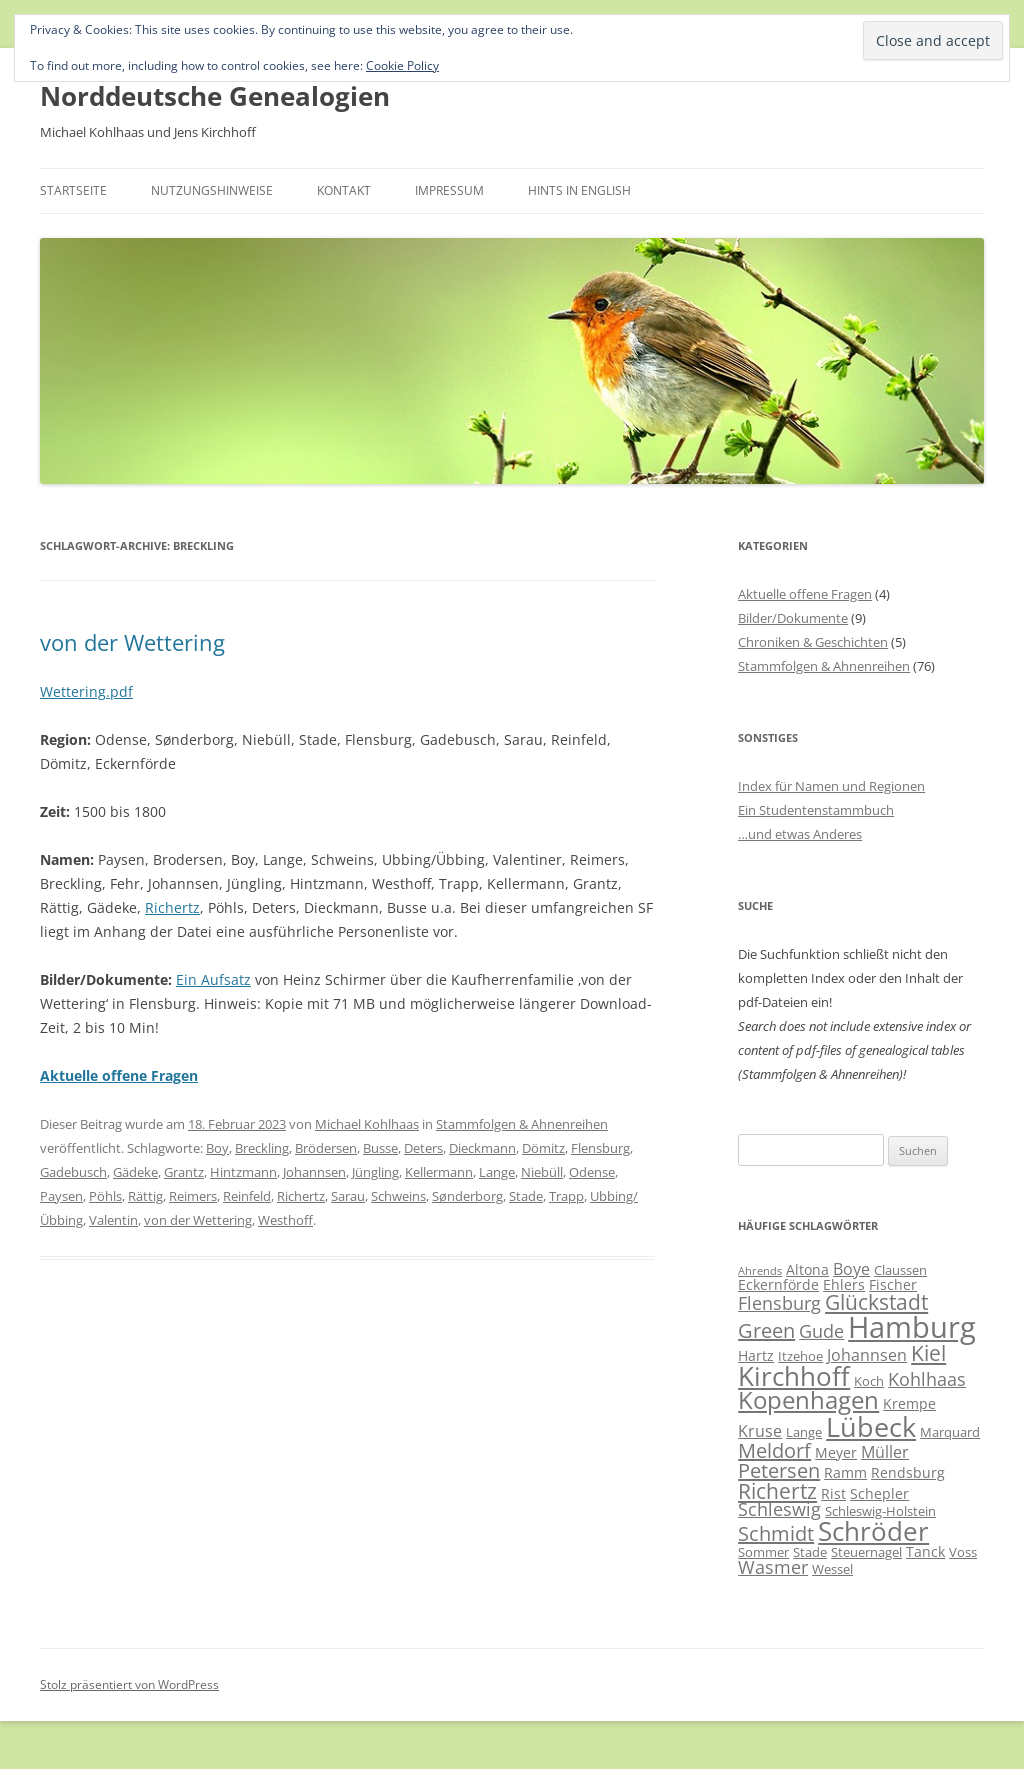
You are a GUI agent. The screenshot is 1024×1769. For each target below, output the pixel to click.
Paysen (61, 1196)
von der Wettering (132, 642)
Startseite (73, 190)
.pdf (119, 691)
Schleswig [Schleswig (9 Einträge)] (779, 1509)
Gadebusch (73, 1172)
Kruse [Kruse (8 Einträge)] (760, 1431)
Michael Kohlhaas (367, 1124)
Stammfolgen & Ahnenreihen (522, 1124)
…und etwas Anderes (800, 834)
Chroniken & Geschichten (813, 642)
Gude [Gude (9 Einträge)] (821, 1331)
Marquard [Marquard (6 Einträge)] (950, 1432)
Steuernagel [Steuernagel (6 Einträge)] (866, 1552)
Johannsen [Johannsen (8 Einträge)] (867, 1355)
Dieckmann (482, 1148)
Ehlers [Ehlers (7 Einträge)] (844, 1284)
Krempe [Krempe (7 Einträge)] (909, 1403)
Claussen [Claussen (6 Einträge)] (900, 1270)
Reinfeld (247, 1196)
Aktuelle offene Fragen (805, 594)
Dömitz (543, 1148)
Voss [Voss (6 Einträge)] (963, 1552)
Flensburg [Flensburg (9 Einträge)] (779, 1303)
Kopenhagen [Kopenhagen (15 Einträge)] (808, 1400)
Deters (423, 1148)
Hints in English (579, 190)
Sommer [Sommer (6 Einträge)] (763, 1552)
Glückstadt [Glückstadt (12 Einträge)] (876, 1302)
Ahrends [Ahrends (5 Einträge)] (760, 1271)
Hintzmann (243, 1172)
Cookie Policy (402, 65)
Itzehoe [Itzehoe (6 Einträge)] (800, 1356)
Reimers (193, 1196)
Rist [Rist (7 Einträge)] (833, 1493)
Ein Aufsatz (213, 979)
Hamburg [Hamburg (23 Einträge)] (912, 1327)
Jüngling (375, 1172)
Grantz (184, 1172)
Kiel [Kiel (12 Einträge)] (928, 1353)
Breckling (262, 1148)
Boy (217, 1148)
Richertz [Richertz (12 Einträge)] (777, 1491)
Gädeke (135, 1172)
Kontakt (344, 190)
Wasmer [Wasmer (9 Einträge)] (773, 1567)
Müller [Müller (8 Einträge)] (885, 1452)
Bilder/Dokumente (793, 618)
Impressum (449, 190)
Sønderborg (467, 1196)
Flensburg (600, 1148)
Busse (380, 1148)
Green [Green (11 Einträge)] (766, 1330)
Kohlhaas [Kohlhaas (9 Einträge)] (927, 1379)
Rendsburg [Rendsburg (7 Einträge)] (908, 1472)
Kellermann (439, 1172)
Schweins (398, 1196)
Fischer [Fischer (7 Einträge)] (893, 1284)
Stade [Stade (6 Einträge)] (810, 1552)
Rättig (145, 1196)
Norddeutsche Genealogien (215, 96)
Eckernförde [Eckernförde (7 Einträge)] (778, 1284)
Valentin (113, 1220)
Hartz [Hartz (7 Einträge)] (756, 1355)
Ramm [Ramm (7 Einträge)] (845, 1472)
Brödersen (326, 1148)
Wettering (73, 691)
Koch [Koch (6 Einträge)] (869, 1381)
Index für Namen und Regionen (831, 786)
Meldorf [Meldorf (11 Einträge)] (774, 1450)
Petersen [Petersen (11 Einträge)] (779, 1470)
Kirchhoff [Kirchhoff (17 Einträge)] (794, 1376)
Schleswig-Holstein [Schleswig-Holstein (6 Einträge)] (880, 1511)
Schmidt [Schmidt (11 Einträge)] (776, 1533)
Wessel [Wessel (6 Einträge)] (832, 1569)
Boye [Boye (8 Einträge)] (851, 1269)
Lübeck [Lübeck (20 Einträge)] (871, 1426)
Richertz (172, 907)
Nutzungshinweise (212, 190)
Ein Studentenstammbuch (816, 810)
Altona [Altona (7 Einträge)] (807, 1269)
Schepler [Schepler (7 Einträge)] (879, 1493)
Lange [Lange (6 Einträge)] (804, 1432)
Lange (497, 1172)
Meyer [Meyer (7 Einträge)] (836, 1452)
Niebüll (542, 1172)
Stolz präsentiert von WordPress (129, 1684)
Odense (592, 1172)
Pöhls (105, 1196)
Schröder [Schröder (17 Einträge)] (873, 1531)
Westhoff (285, 1220)
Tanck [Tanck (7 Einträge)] (925, 1551)
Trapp (566, 1196)
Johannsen (314, 1172)
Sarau (348, 1196)
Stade (526, 1196)
